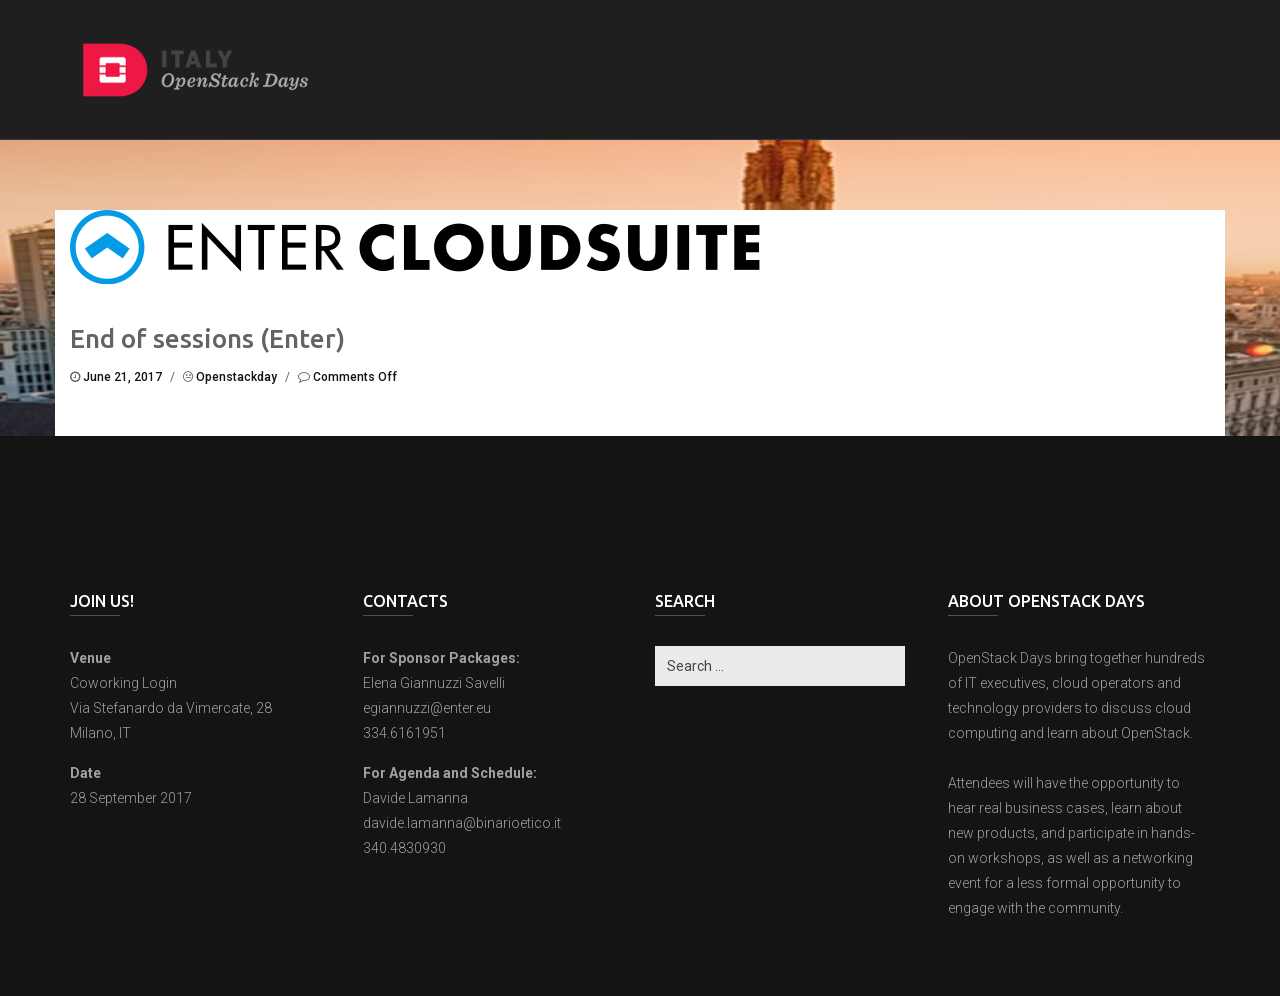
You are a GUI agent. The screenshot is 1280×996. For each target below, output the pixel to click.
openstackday (236, 377)
